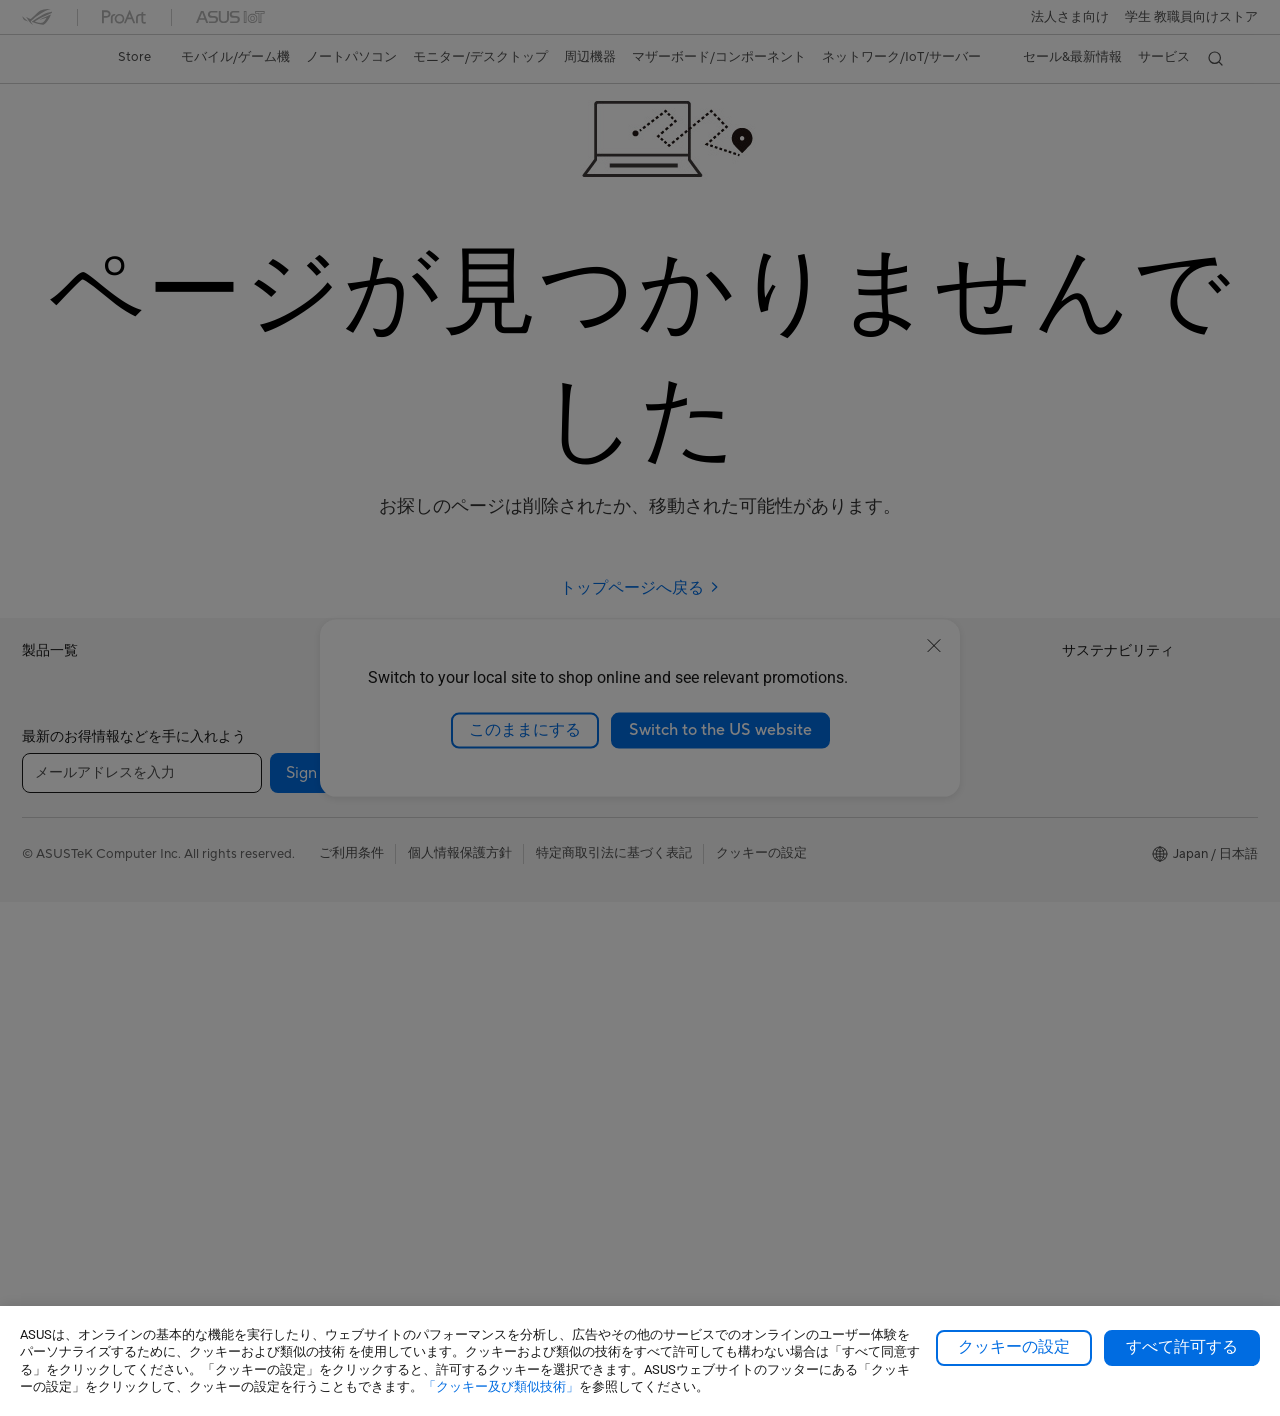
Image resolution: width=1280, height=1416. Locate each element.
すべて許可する (1182, 1347)
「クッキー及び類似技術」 (501, 1386)
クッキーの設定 (1014, 1347)
